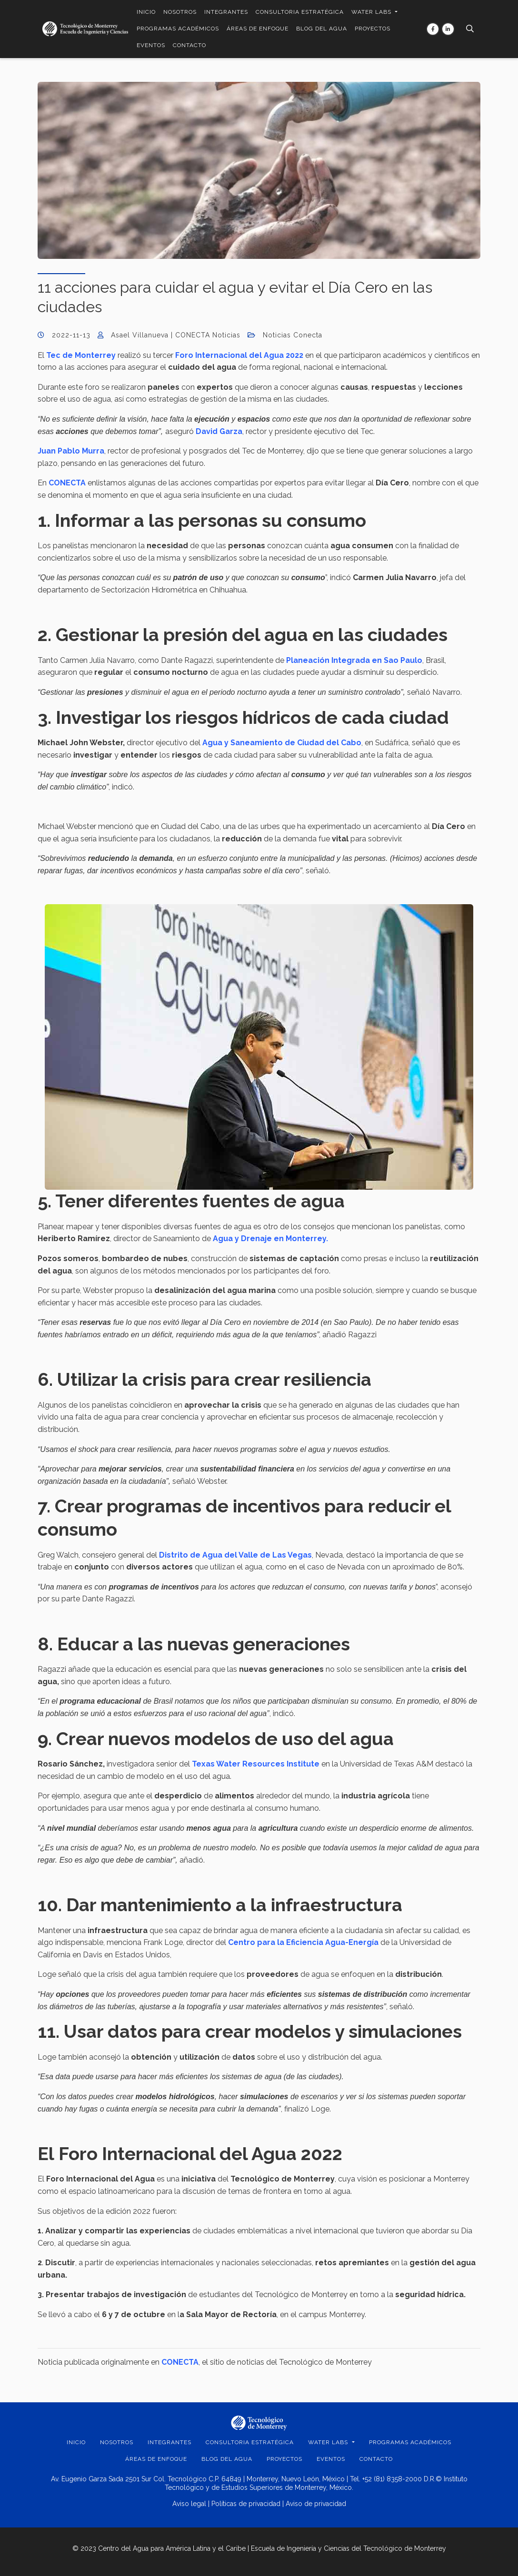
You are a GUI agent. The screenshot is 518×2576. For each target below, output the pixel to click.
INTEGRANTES (226, 12)
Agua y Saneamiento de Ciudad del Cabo (281, 742)
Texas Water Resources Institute (255, 1763)
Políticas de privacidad (245, 2503)
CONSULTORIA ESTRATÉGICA (300, 12)
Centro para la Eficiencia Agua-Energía (302, 1942)
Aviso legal (189, 2503)
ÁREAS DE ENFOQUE (258, 28)
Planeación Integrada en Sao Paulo (354, 660)
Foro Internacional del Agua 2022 (239, 355)
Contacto (189, 45)
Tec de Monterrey (81, 355)
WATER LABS (372, 12)
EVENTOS (151, 45)
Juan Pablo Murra (71, 450)
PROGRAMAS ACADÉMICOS (178, 28)
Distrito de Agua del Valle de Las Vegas (235, 1554)
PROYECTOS (372, 28)
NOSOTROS (180, 12)
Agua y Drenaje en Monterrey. (270, 1238)
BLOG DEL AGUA (321, 28)
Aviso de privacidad (316, 2503)
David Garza (219, 431)
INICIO (146, 12)
